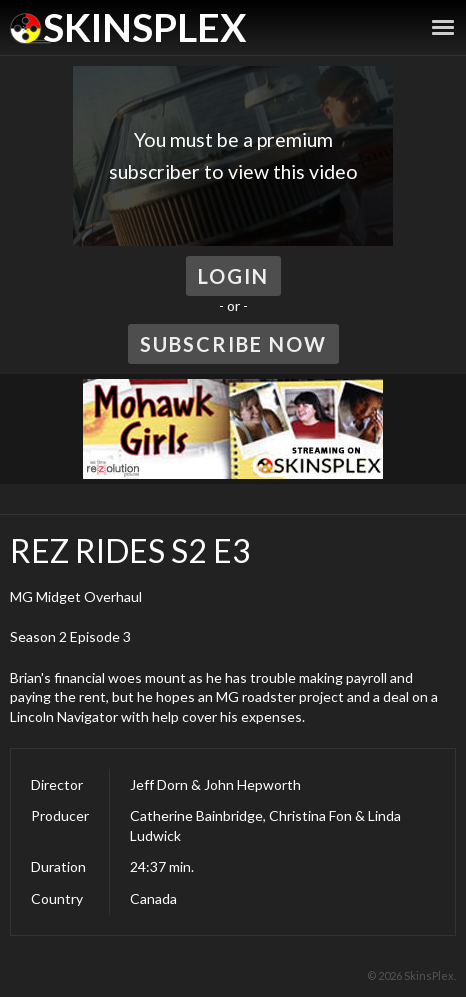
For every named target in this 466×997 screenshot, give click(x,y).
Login (233, 276)
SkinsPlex (144, 27)
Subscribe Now (233, 344)
